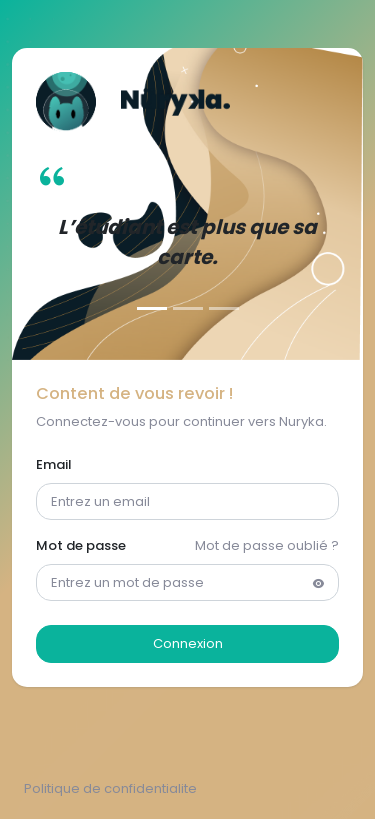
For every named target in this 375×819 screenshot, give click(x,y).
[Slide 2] (188, 308)
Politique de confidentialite (110, 788)
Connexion (188, 643)
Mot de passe (81, 545)
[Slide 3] (224, 308)
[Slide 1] (152, 308)
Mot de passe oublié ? (267, 545)
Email (54, 464)
